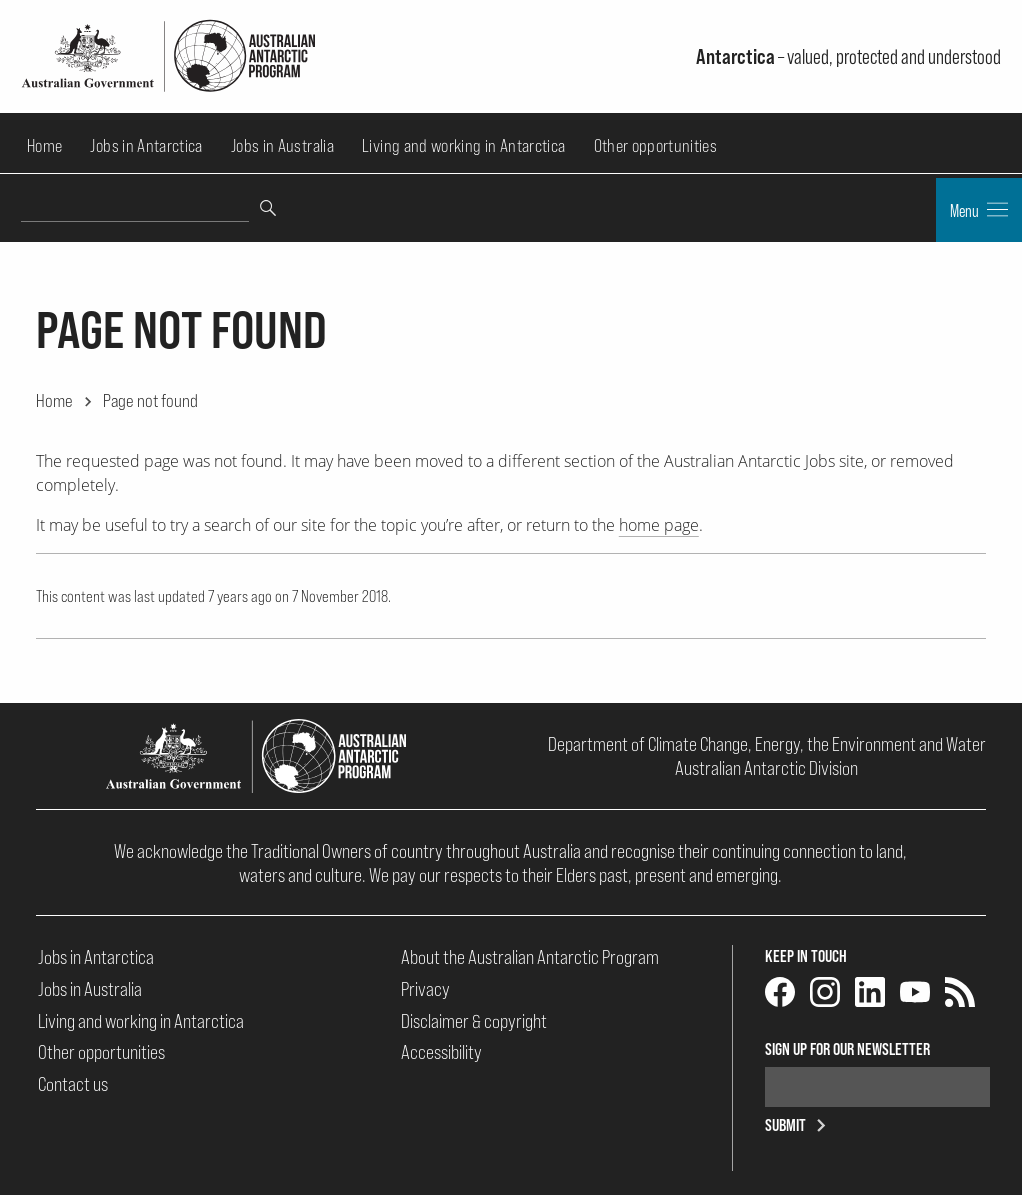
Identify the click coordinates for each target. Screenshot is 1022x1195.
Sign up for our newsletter (847, 1049)
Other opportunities (656, 145)
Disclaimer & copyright (474, 1021)
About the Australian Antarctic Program (530, 957)
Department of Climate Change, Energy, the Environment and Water (767, 744)
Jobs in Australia (282, 145)
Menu (979, 210)
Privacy (425, 989)
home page (659, 525)
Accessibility (441, 1052)
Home (44, 145)
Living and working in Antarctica (463, 145)
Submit (799, 1125)
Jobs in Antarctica (146, 145)
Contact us (73, 1084)
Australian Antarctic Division (766, 768)
